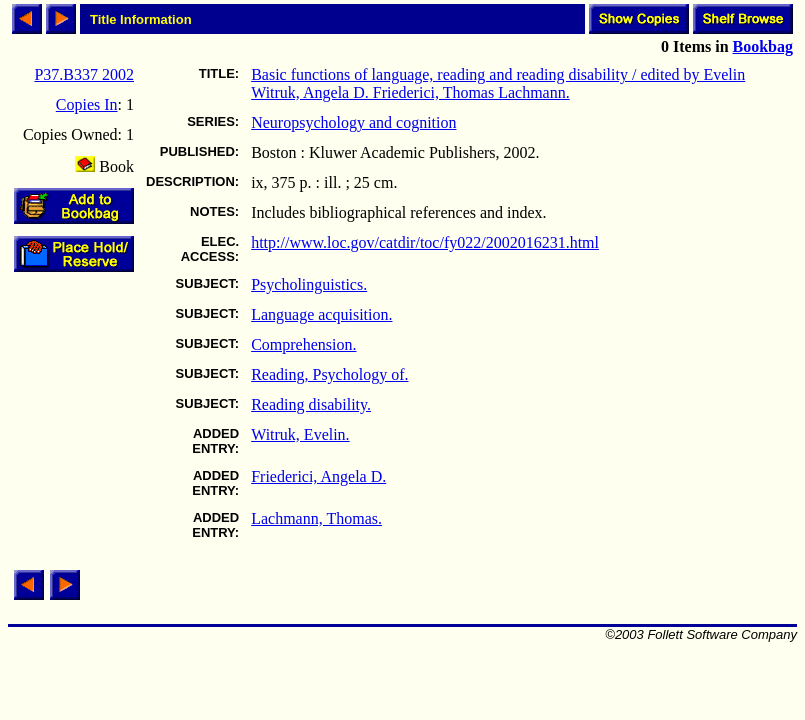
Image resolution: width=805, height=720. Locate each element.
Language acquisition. (321, 314)
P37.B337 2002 (84, 74)
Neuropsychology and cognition (353, 122)
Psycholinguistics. (309, 284)
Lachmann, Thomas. (316, 518)
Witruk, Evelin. (300, 434)
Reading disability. (311, 404)
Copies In (87, 104)
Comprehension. (303, 344)
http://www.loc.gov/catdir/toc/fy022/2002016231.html (425, 242)
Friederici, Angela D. (318, 476)
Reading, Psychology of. (329, 374)
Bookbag (763, 46)
